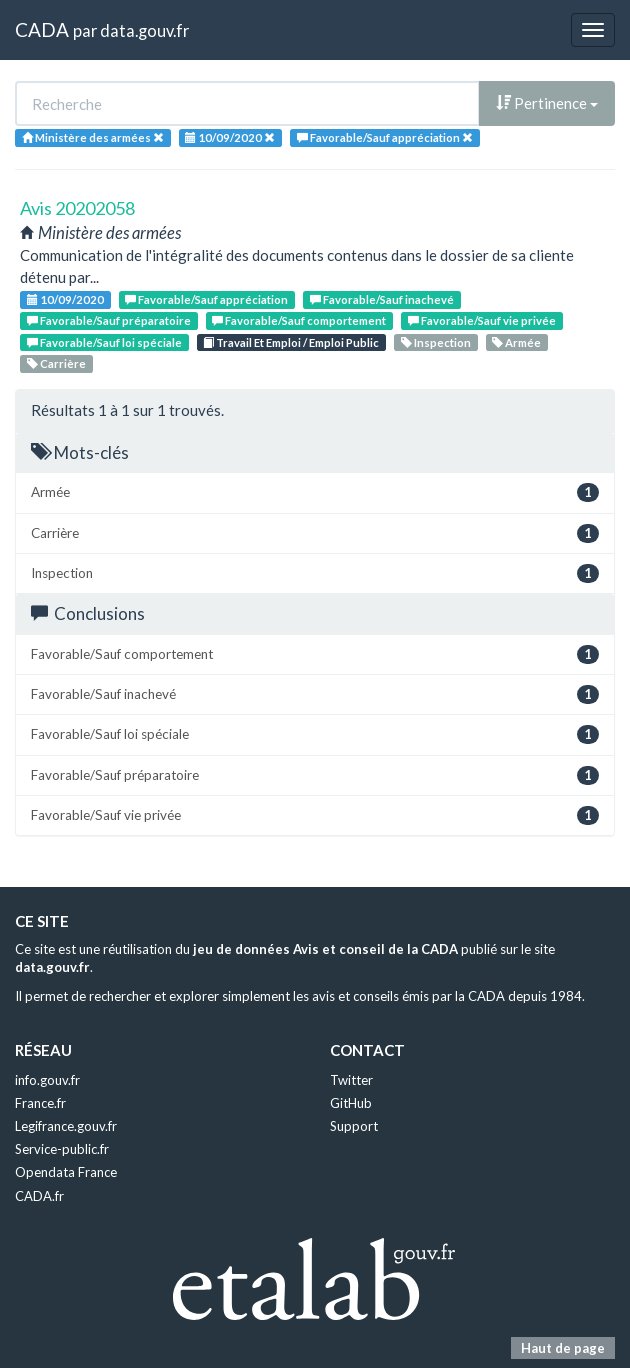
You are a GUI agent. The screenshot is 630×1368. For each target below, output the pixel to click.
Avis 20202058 (77, 208)
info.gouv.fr (47, 1080)
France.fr (40, 1103)
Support (354, 1126)
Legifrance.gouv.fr (66, 1126)
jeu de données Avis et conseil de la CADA (325, 949)
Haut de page (563, 1348)
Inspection (436, 342)
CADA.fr (39, 1196)
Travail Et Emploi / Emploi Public (291, 342)
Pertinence (547, 103)
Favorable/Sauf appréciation (206, 299)
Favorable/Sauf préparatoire (109, 320)
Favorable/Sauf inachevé (382, 299)
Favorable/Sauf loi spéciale (104, 342)
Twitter (351, 1080)
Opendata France (66, 1172)
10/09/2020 (65, 299)
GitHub (351, 1103)
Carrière (56, 363)
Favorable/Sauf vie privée (482, 320)
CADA (42, 29)
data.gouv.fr (144, 30)
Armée (516, 342)
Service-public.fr (62, 1149)
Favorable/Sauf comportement (299, 320)
